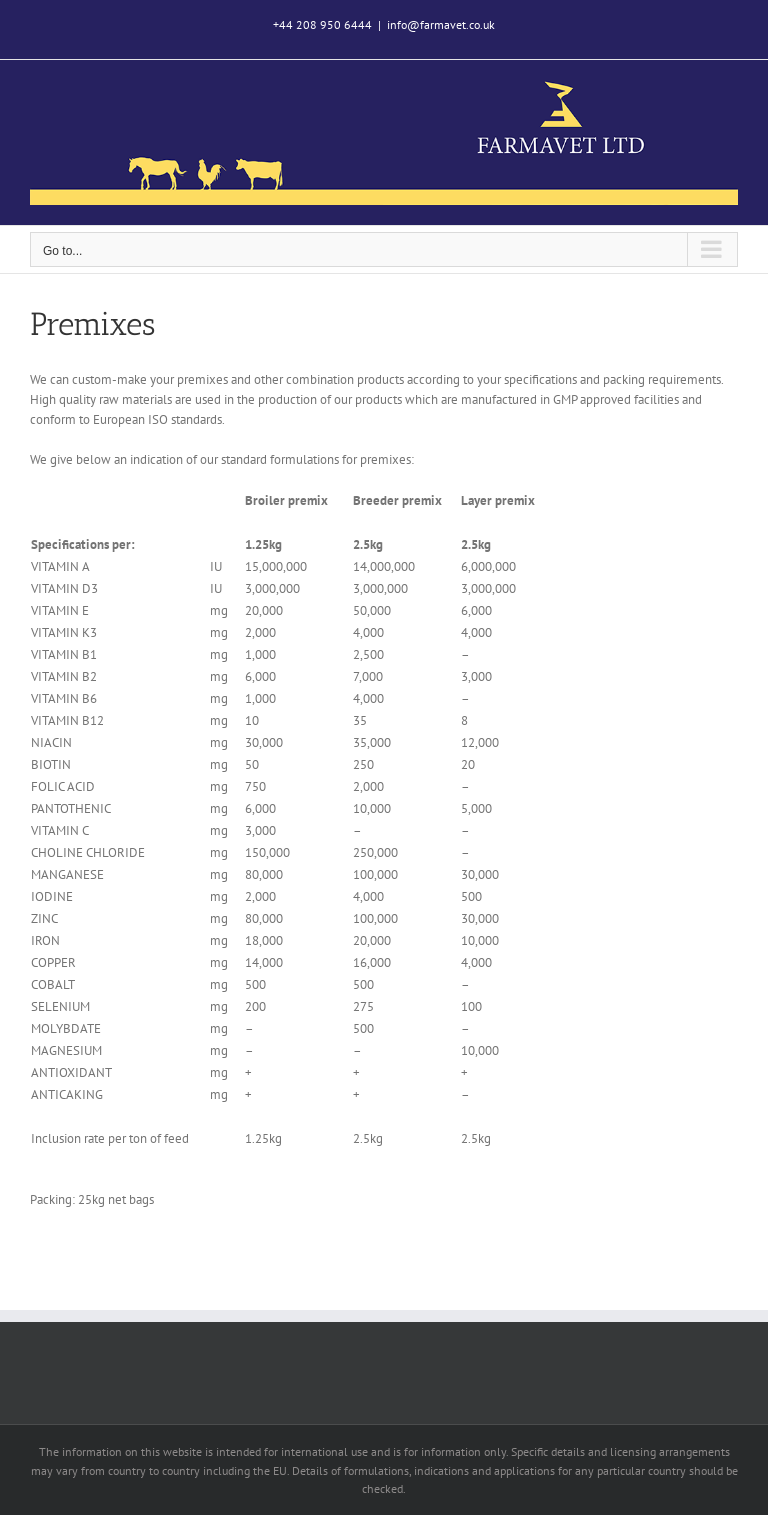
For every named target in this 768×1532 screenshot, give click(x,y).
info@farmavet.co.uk (441, 24)
